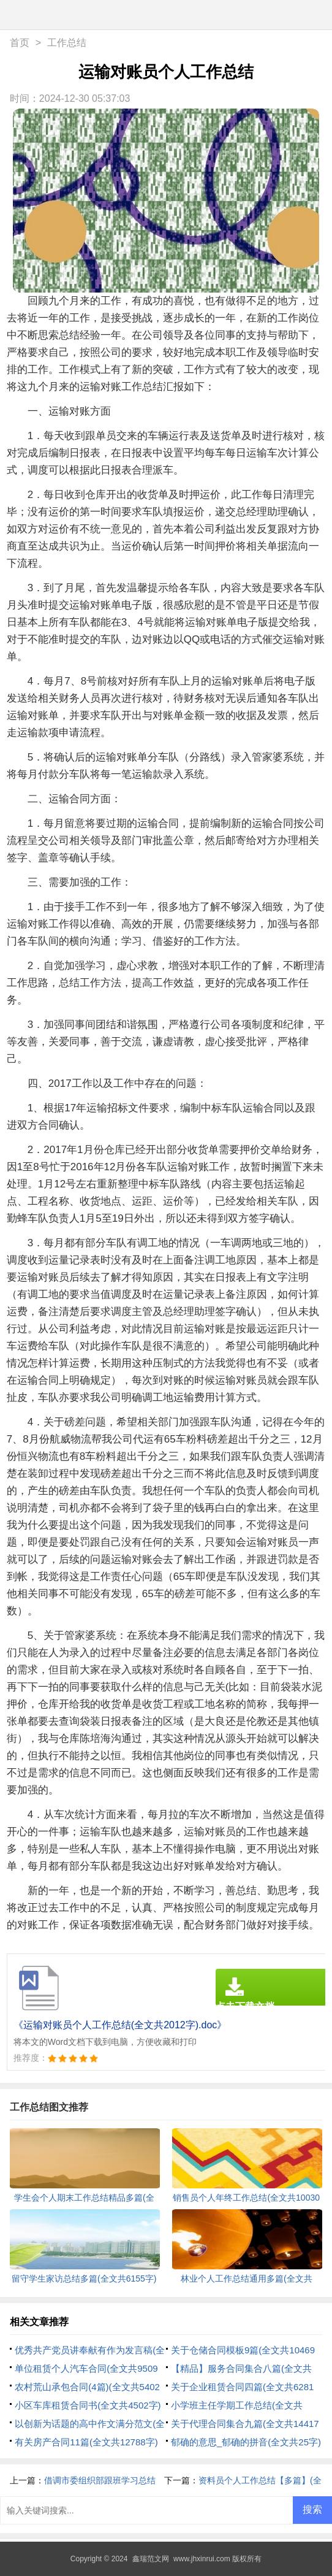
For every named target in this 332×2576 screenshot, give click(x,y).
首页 (19, 42)
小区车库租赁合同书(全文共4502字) (87, 2405)
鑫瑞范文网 (150, 2559)
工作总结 (66, 42)
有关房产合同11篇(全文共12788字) (86, 2442)
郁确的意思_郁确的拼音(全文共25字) (246, 2442)
